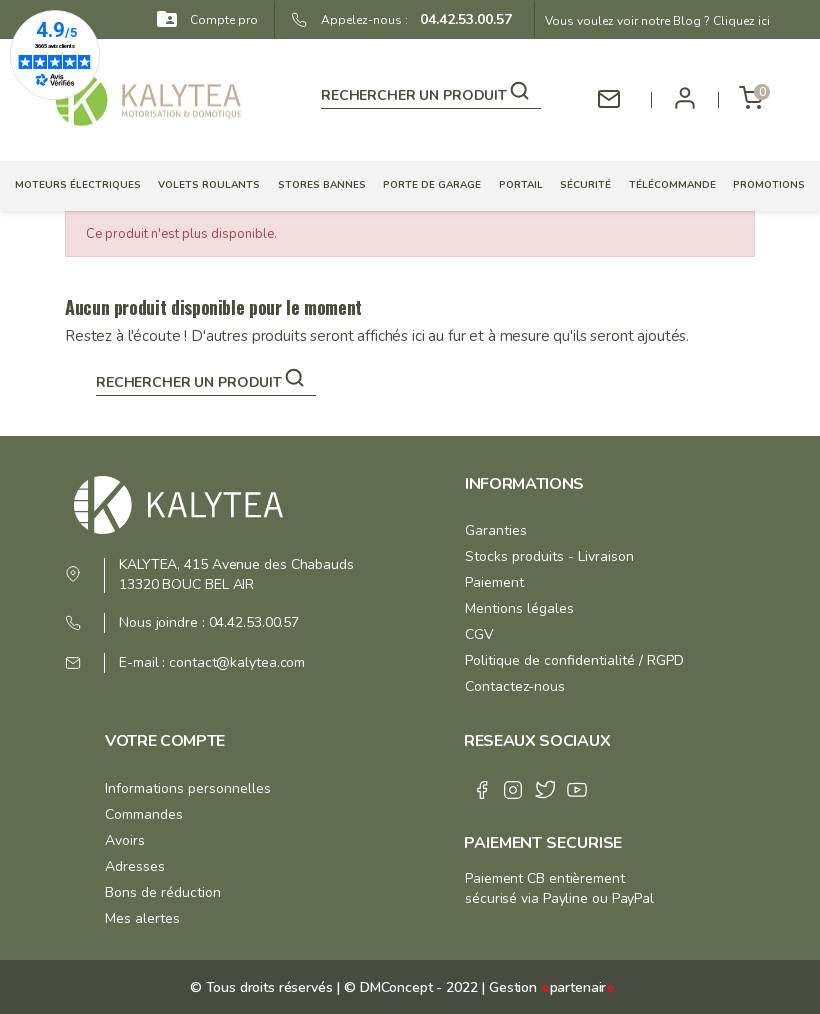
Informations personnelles (188, 788)
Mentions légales (519, 608)
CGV (479, 634)
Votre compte (165, 741)
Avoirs (125, 840)
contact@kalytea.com (237, 662)
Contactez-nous (515, 686)
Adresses (135, 866)
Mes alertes (142, 918)
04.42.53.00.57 (460, 19)
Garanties (496, 530)
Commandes (144, 814)
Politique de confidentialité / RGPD (574, 660)
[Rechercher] (431, 92)
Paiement (494, 582)
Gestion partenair (552, 987)
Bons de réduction (163, 892)
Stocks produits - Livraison (549, 556)
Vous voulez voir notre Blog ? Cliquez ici (657, 21)
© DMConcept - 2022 (408, 987)
